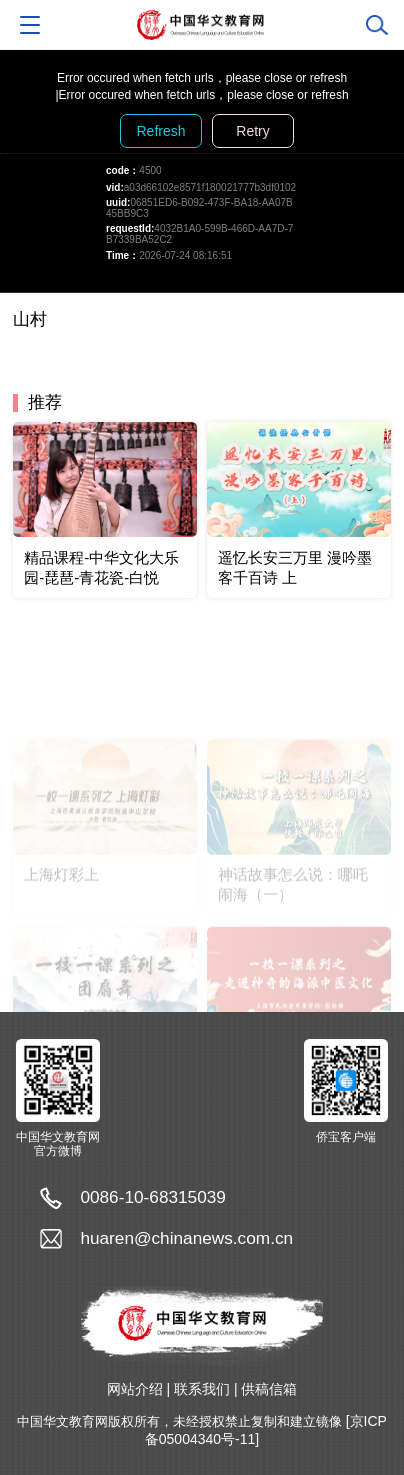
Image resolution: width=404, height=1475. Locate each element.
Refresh (160, 131)
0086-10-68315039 (153, 1197)
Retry (252, 131)
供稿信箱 (269, 1389)
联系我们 (202, 1389)
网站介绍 (135, 1389)
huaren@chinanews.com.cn (186, 1238)
